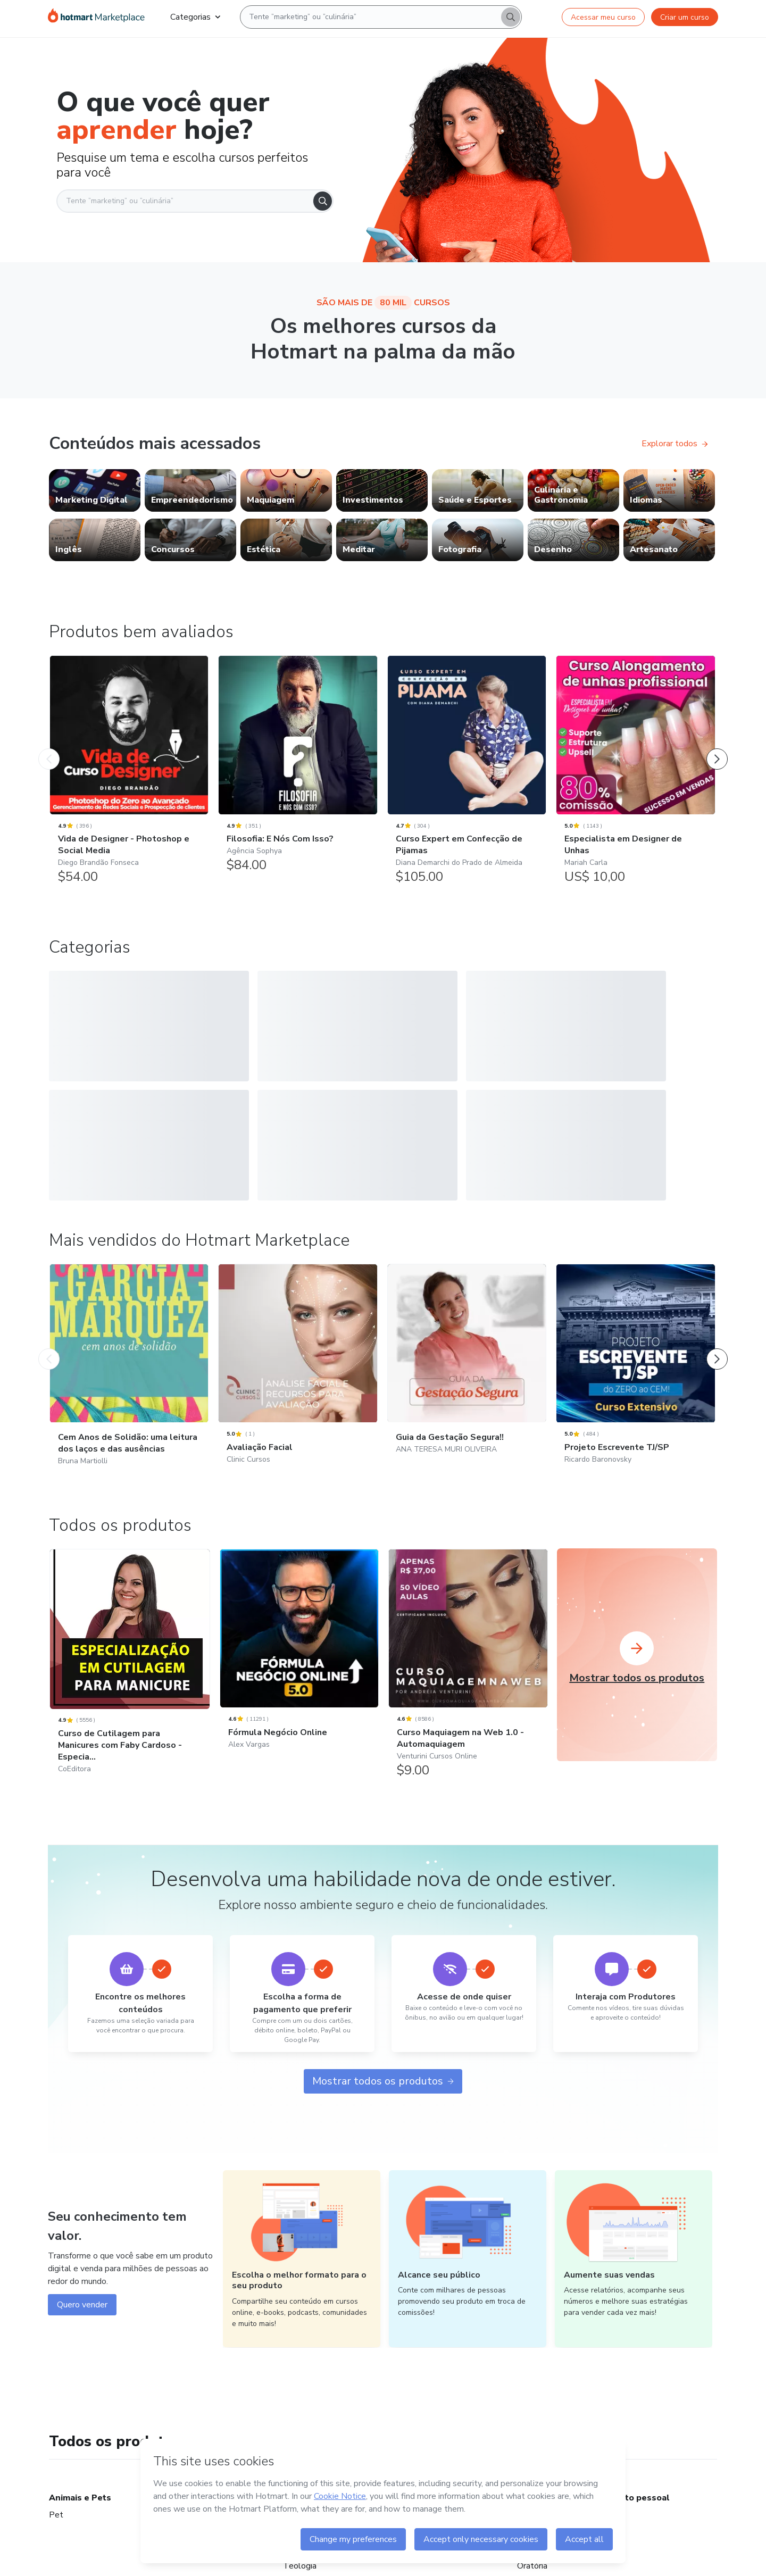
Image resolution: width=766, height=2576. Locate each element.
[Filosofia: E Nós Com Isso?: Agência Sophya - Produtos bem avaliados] (297, 769)
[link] (94, 490)
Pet (56, 2529)
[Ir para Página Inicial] (96, 17)
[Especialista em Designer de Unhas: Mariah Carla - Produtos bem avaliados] (635, 775)
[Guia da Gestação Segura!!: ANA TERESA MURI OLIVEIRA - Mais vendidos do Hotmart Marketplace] (466, 1386)
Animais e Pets (80, 2511)
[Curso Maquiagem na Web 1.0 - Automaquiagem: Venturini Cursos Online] (467, 1683)
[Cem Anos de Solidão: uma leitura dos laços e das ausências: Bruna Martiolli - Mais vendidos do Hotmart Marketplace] (129, 1392)
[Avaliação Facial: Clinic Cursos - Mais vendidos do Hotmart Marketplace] (297, 1392)
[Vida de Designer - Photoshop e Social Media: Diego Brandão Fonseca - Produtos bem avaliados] (129, 775)
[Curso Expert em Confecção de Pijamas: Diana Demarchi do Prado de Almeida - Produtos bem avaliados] (466, 775)
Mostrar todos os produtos (383, 2095)
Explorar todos (675, 443)
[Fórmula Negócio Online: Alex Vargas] (299, 1677)
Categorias (195, 17)
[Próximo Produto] (717, 748)
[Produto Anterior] (49, 748)
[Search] (510, 17)
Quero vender (82, 2318)
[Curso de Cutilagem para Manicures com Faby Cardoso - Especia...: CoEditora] (129, 1689)
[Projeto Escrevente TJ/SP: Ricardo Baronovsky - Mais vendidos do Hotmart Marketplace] (635, 1392)
